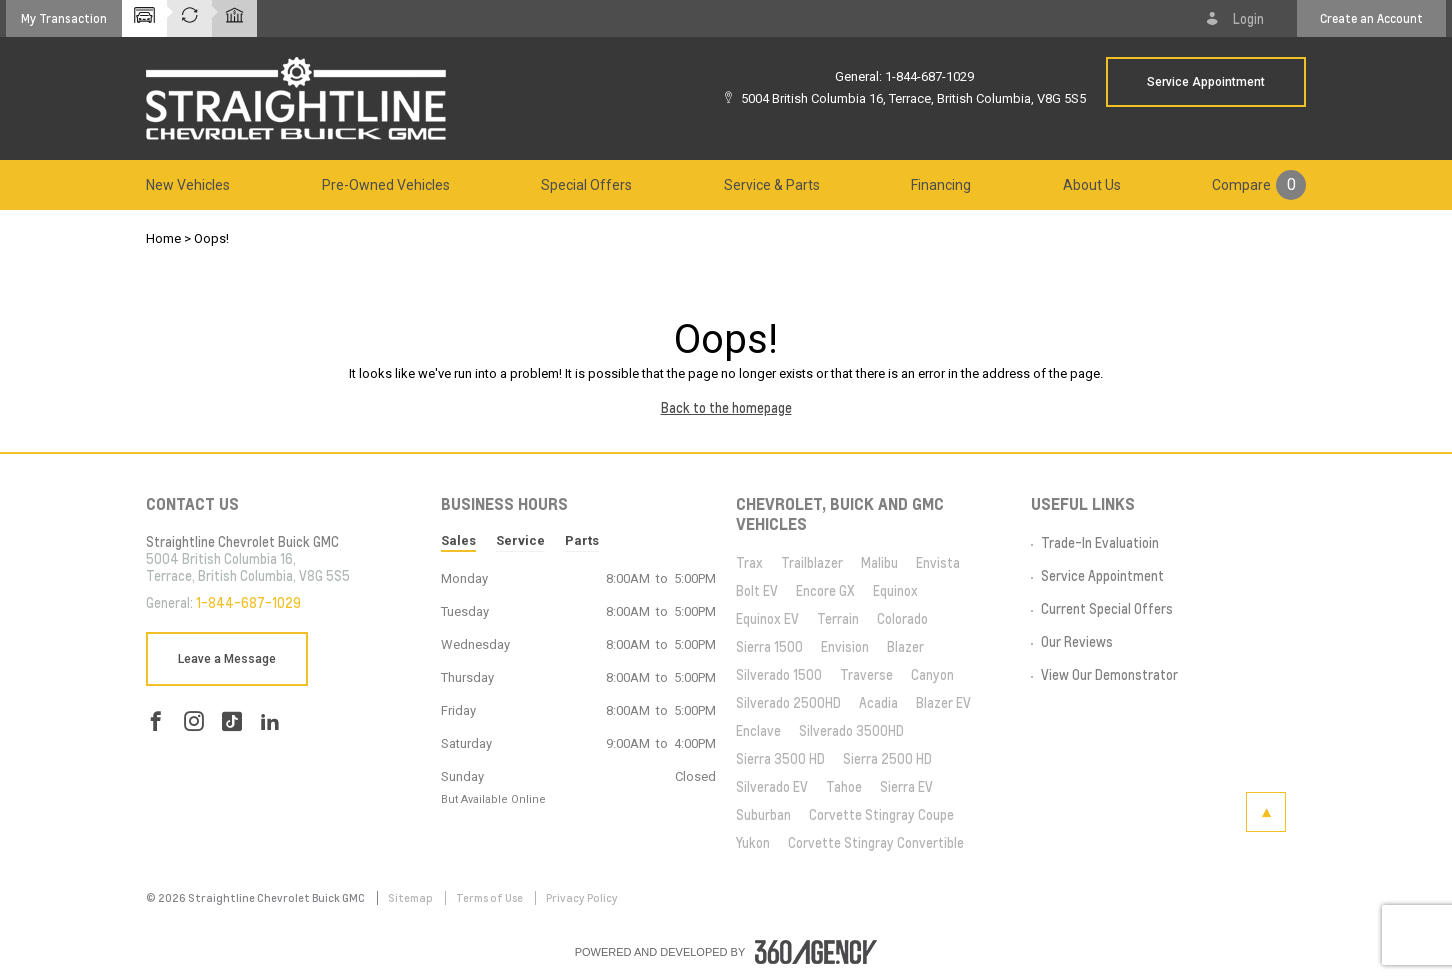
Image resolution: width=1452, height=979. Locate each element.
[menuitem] (188, 185)
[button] (64, 18)
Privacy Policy (582, 898)
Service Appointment (1206, 82)
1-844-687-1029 (929, 76)
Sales (458, 540)
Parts (582, 540)
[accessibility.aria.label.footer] (816, 952)
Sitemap (411, 898)
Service (520, 540)
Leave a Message (227, 659)
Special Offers (586, 185)
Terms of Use (490, 898)
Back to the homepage (726, 408)
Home (163, 238)
